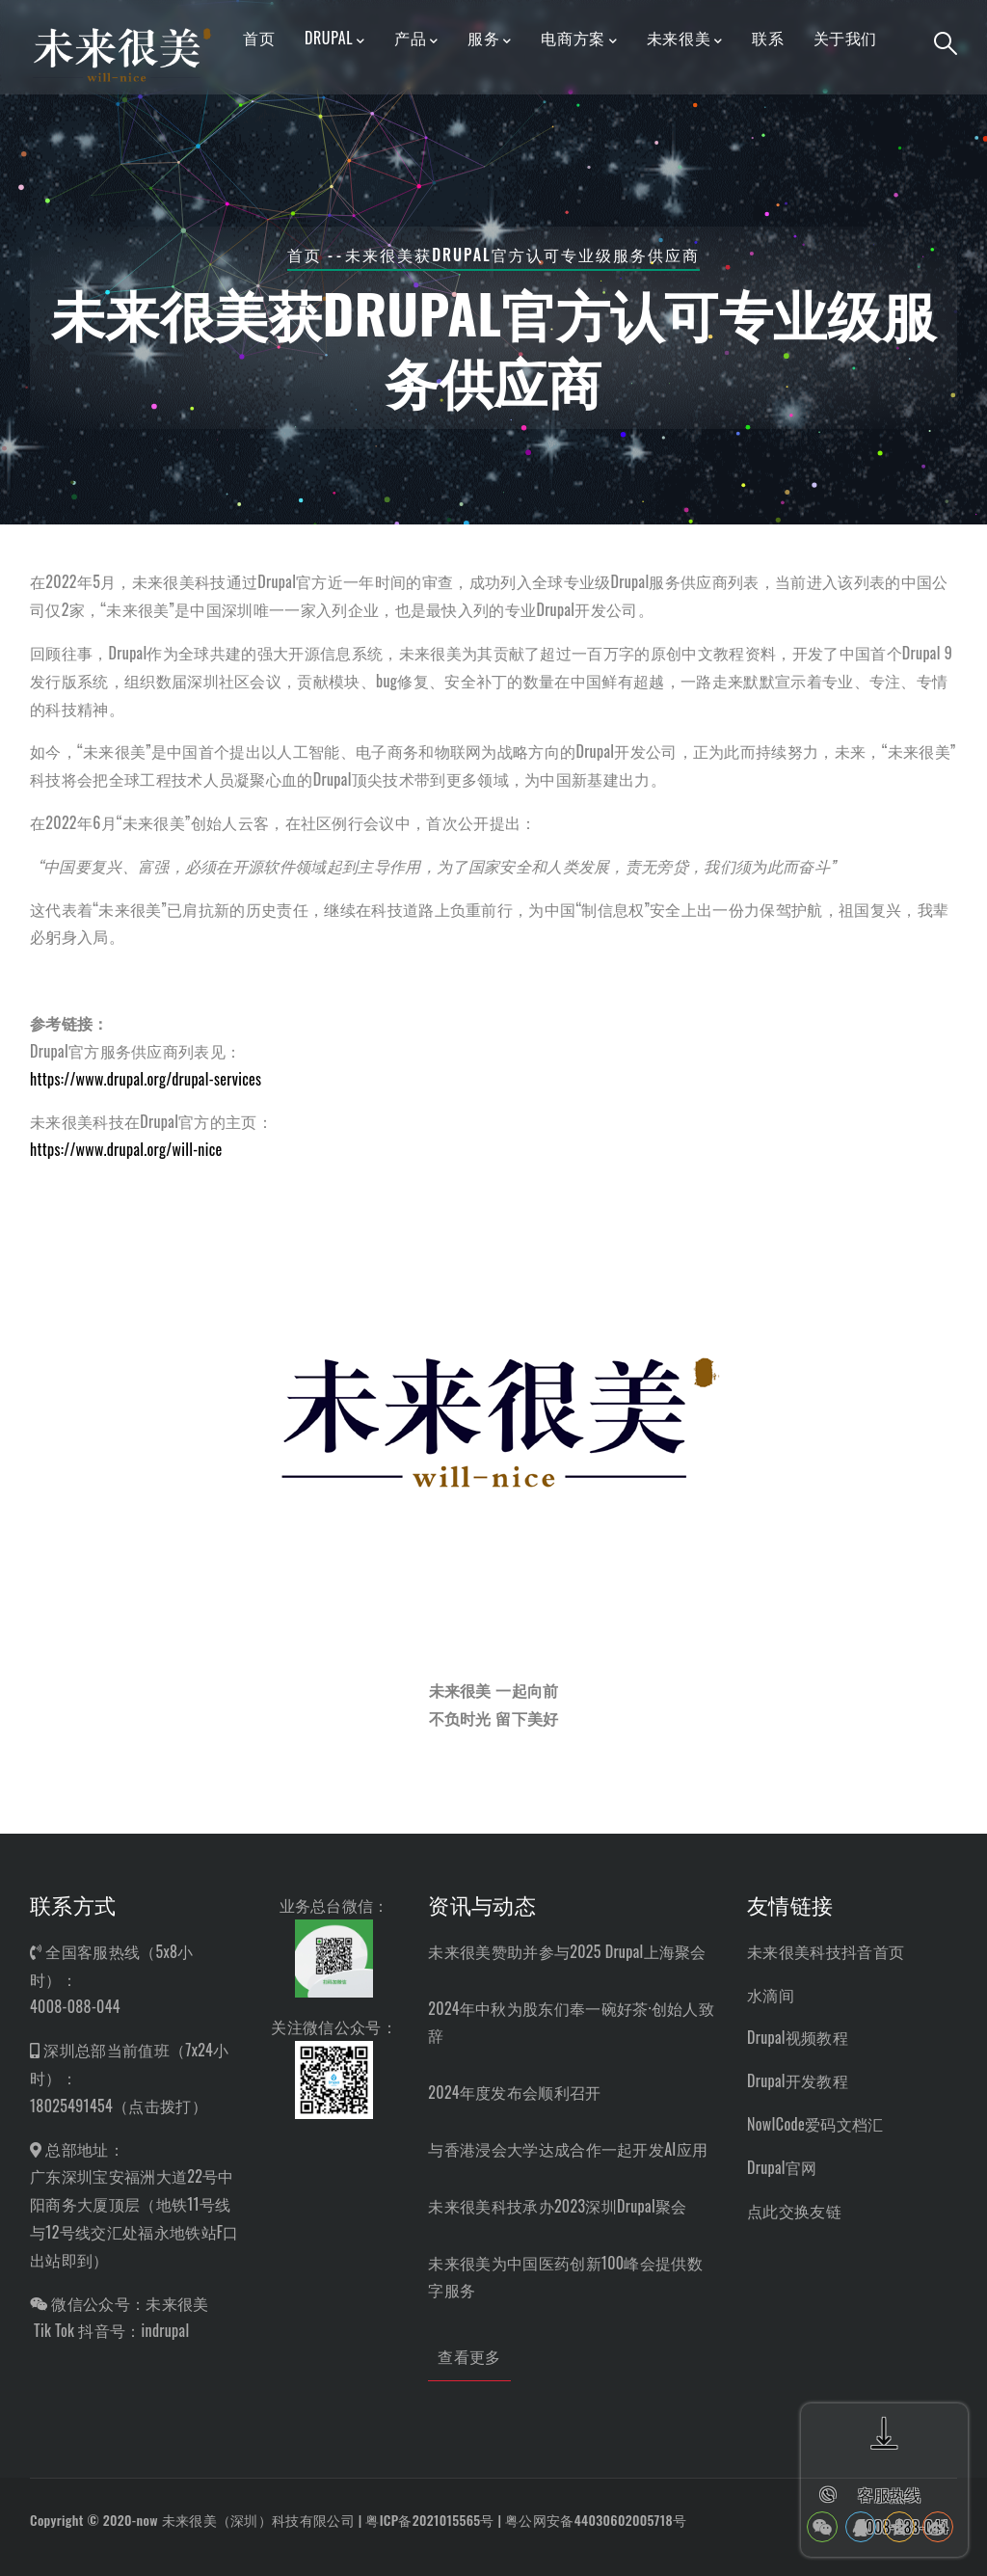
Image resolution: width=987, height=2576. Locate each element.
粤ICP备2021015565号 (429, 2519)
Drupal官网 (782, 2167)
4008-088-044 (75, 2006)
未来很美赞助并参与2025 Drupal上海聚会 (567, 1951)
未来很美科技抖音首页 (825, 1951)
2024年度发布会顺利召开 (514, 2092)
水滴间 (770, 1994)
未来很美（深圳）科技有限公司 (258, 2519)
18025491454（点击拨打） (118, 2105)
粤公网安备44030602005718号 (595, 2519)
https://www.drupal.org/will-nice (126, 1149)
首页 (304, 254)
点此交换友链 (794, 2210)
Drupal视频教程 (797, 2037)
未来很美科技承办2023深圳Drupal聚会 (557, 2205)
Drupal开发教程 (797, 2080)
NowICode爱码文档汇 (815, 2123)
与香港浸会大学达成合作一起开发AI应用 (567, 2148)
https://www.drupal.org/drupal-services (145, 1078)
